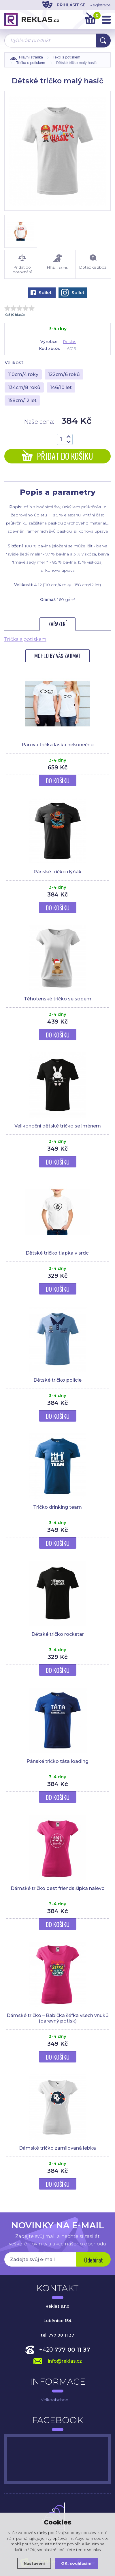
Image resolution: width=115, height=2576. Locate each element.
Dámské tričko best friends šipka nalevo (58, 1888)
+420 (64, 2349)
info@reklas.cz (65, 2361)
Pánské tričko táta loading (57, 1761)
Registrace (100, 5)
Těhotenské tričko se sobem (57, 999)
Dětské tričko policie (57, 1380)
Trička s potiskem (25, 639)
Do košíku (57, 780)
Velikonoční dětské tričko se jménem (57, 1126)
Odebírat (93, 2260)
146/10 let (61, 387)
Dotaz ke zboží (93, 261)
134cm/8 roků (24, 387)
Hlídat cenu (57, 262)
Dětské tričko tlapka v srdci (58, 1253)
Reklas (69, 341)
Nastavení (34, 2563)
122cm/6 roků (64, 374)
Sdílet (41, 292)
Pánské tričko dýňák (57, 871)
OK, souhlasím (76, 2563)
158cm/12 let (22, 400)
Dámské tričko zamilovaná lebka (57, 2148)
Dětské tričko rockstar (57, 1634)
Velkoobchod (54, 2399)
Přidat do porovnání (22, 264)
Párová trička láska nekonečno (58, 744)
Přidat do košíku (57, 456)
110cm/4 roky (23, 374)
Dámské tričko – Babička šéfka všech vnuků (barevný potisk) (58, 2018)
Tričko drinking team (57, 1507)
